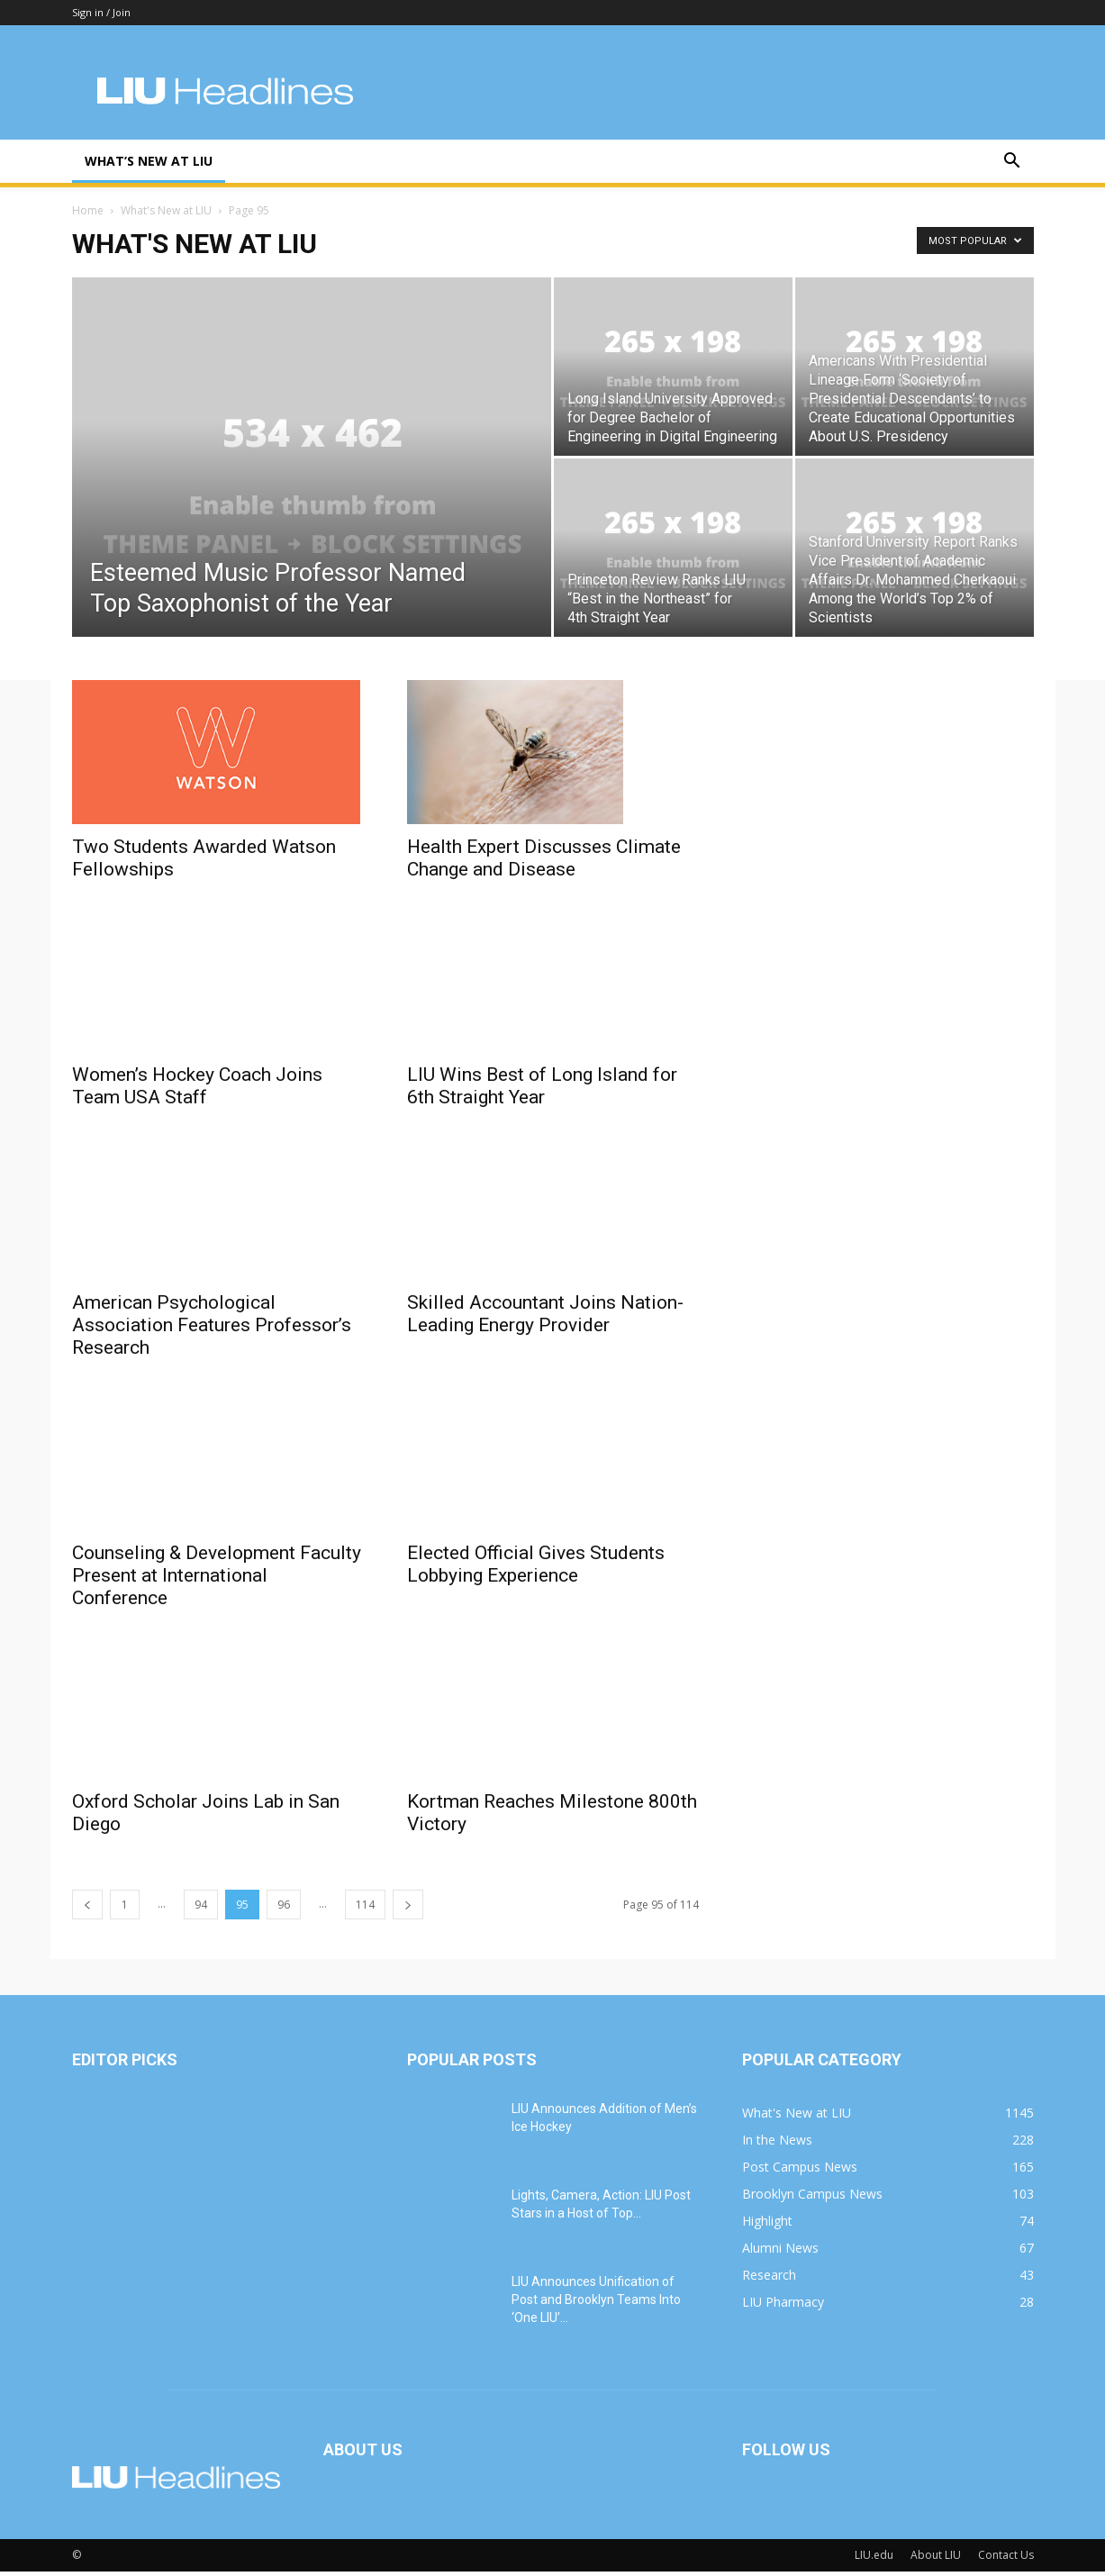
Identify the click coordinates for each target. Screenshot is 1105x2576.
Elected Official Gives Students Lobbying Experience (536, 1567)
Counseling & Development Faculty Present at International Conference (216, 1580)
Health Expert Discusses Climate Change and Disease (544, 862)
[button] (1012, 162)
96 (283, 1909)
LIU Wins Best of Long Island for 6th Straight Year (542, 1090)
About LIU (935, 2559)
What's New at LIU (166, 214)
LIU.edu (874, 2559)
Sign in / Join (101, 12)
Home (88, 214)
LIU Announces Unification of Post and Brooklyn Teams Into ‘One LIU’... (596, 2304)
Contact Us (1006, 2559)
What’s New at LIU (149, 160)
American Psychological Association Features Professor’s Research (211, 1329)
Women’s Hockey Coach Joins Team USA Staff (197, 1088)
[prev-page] (87, 1909)
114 (365, 1909)
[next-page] (408, 1909)
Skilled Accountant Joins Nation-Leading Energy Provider (545, 1305)
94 (201, 1909)
